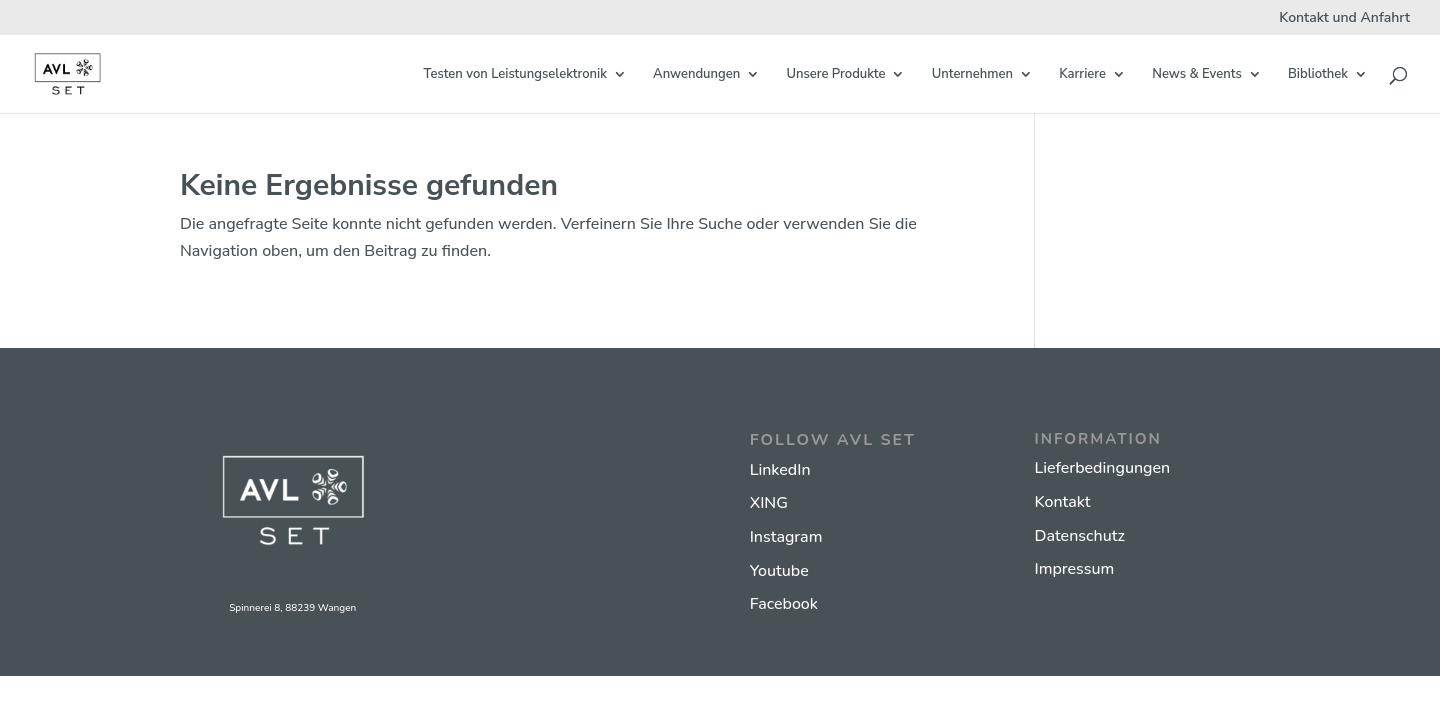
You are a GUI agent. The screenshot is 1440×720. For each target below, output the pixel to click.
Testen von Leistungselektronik (515, 75)
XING (769, 503)
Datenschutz (1079, 536)
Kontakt (1062, 502)
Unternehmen (972, 75)
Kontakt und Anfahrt (1344, 19)
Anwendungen (696, 75)
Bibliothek (1318, 75)
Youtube (779, 571)
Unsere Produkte (835, 75)
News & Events (1196, 75)
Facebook (784, 604)
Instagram (786, 537)
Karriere (1082, 75)
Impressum (1074, 569)
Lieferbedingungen (1102, 468)
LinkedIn (780, 470)
